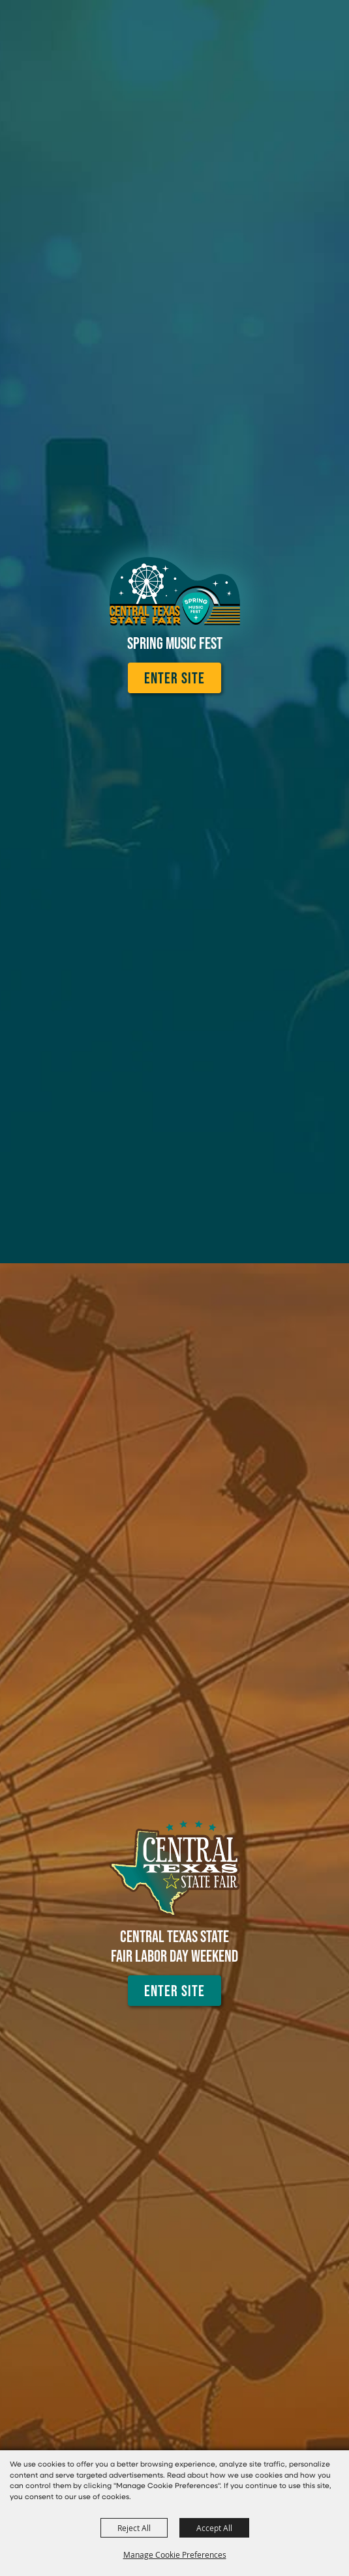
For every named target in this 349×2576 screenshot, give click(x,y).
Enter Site (174, 678)
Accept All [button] (214, 2528)
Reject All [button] (134, 2528)
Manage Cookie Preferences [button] (174, 2554)
